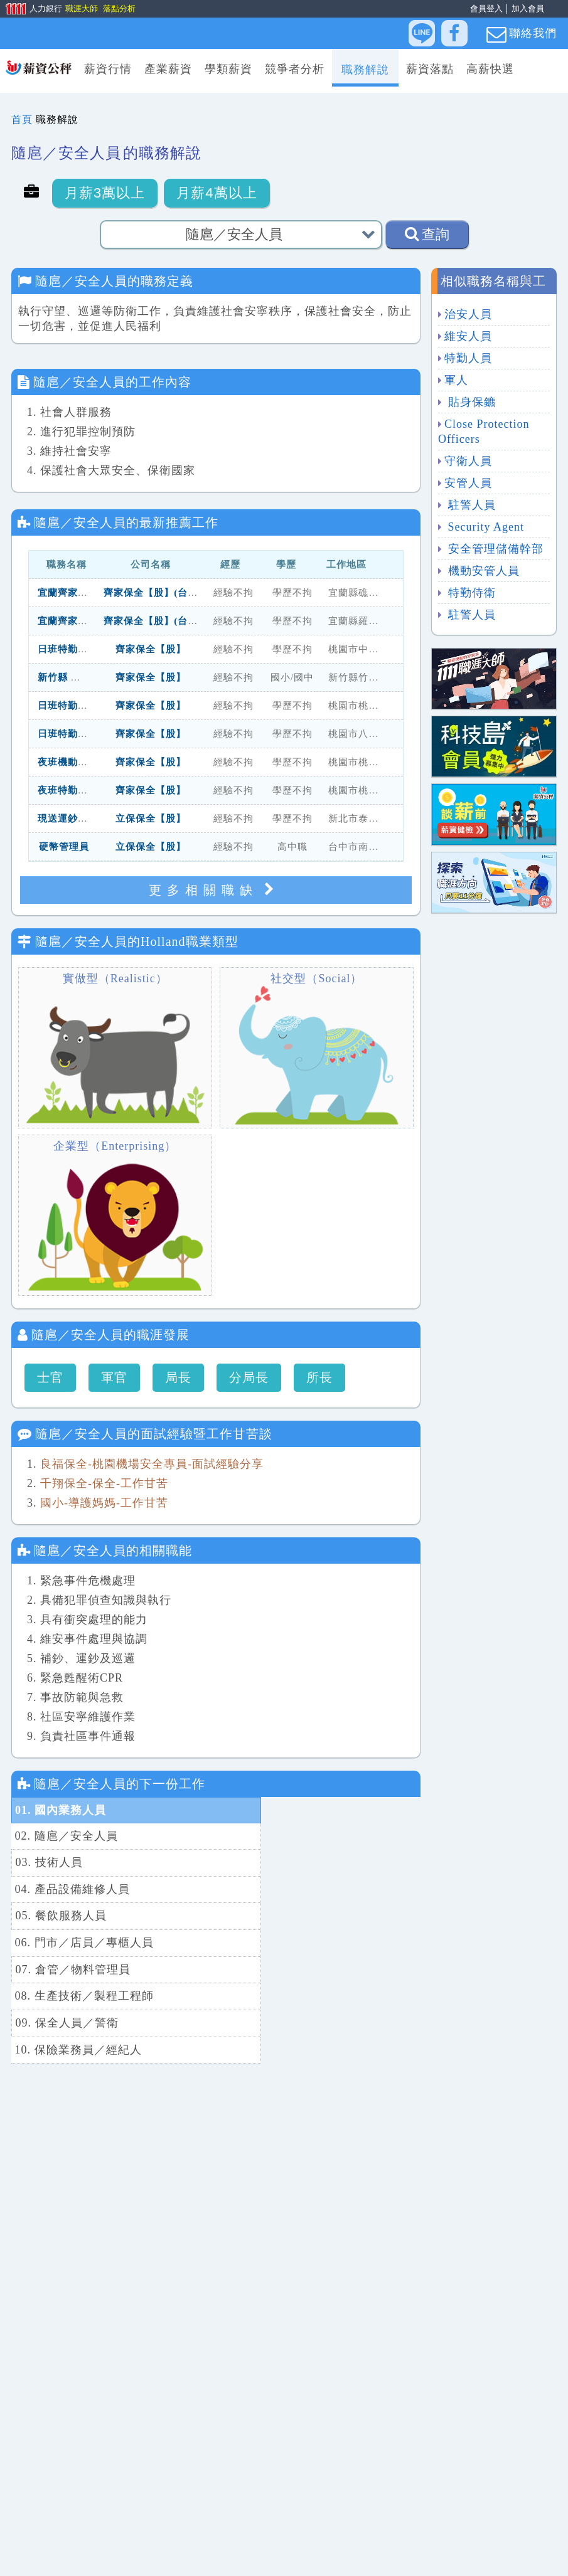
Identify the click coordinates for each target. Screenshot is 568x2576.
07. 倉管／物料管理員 (72, 1888)
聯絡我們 (521, 34)
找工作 (226, 2558)
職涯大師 (81, 8)
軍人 (456, 380)
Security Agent (484, 527)
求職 (268, 2558)
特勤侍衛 (470, 592)
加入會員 (528, 8)
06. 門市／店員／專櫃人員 (288, 1862)
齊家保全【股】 (150, 649)
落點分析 (118, 8)
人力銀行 (29, 9)
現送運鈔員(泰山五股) (87, 819)
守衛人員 (468, 461)
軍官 (114, 1377)
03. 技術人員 (48, 1836)
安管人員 (468, 483)
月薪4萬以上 (216, 193)
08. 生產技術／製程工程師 (288, 1888)
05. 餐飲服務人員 (60, 1862)
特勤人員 (468, 358)
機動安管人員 (482, 570)
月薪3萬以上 (105, 193)
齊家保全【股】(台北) (152, 593)
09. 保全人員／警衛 (66, 1915)
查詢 (427, 234)
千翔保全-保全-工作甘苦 (104, 1483)
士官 (50, 1377)
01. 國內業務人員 (60, 1810)
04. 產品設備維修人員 (276, 1836)
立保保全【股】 (150, 819)
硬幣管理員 (64, 847)
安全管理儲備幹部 (494, 549)
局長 (178, 1377)
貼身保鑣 (470, 402)
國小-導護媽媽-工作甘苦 (104, 1503)
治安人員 (468, 314)
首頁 (22, 119)
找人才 (310, 2558)
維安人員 (468, 336)
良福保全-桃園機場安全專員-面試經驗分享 (152, 1464)
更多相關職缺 (215, 890)
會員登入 (486, 8)
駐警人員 (470, 505)
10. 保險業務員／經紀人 (282, 1915)
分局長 (249, 1377)
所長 (319, 1377)
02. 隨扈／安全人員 (270, 1809)
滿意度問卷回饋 (378, 2558)
